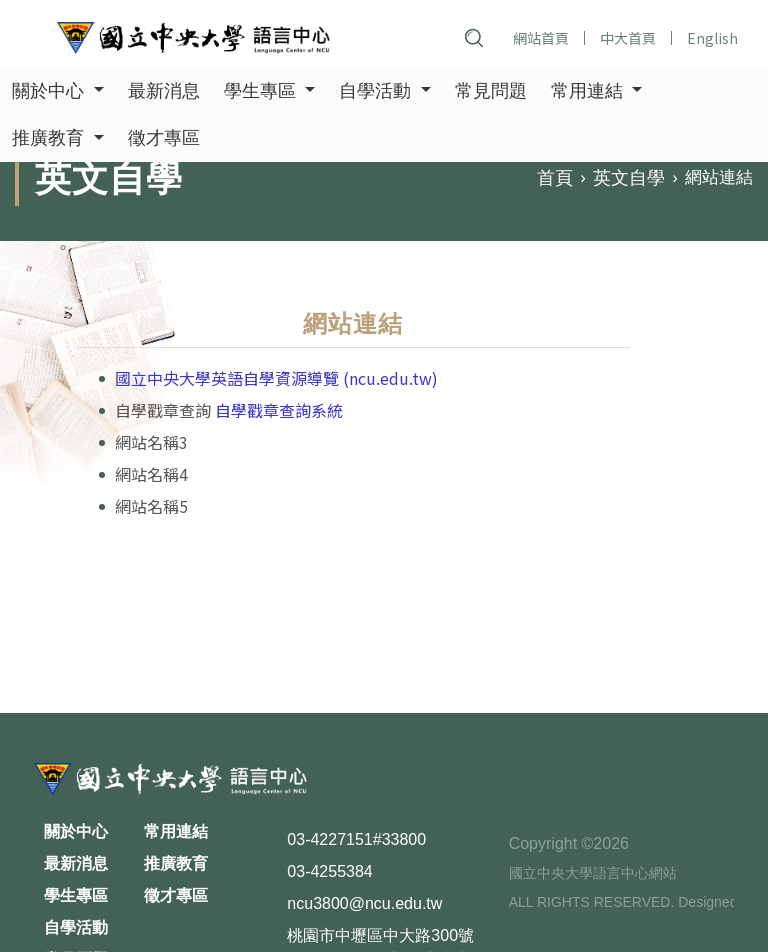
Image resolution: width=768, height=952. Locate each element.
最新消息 (164, 92)
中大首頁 (628, 38)
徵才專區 (164, 140)
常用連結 (176, 831)
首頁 (555, 179)
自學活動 (76, 927)
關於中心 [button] (50, 92)
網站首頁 (541, 38)
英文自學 (629, 179)
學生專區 (76, 895)
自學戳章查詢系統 (279, 410)
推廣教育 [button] (50, 140)
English (712, 38)
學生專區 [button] (262, 92)
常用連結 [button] (589, 92)
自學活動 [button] (377, 92)
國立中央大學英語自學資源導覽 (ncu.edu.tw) (276, 378)
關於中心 (76, 831)
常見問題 (491, 92)
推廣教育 (176, 863)
